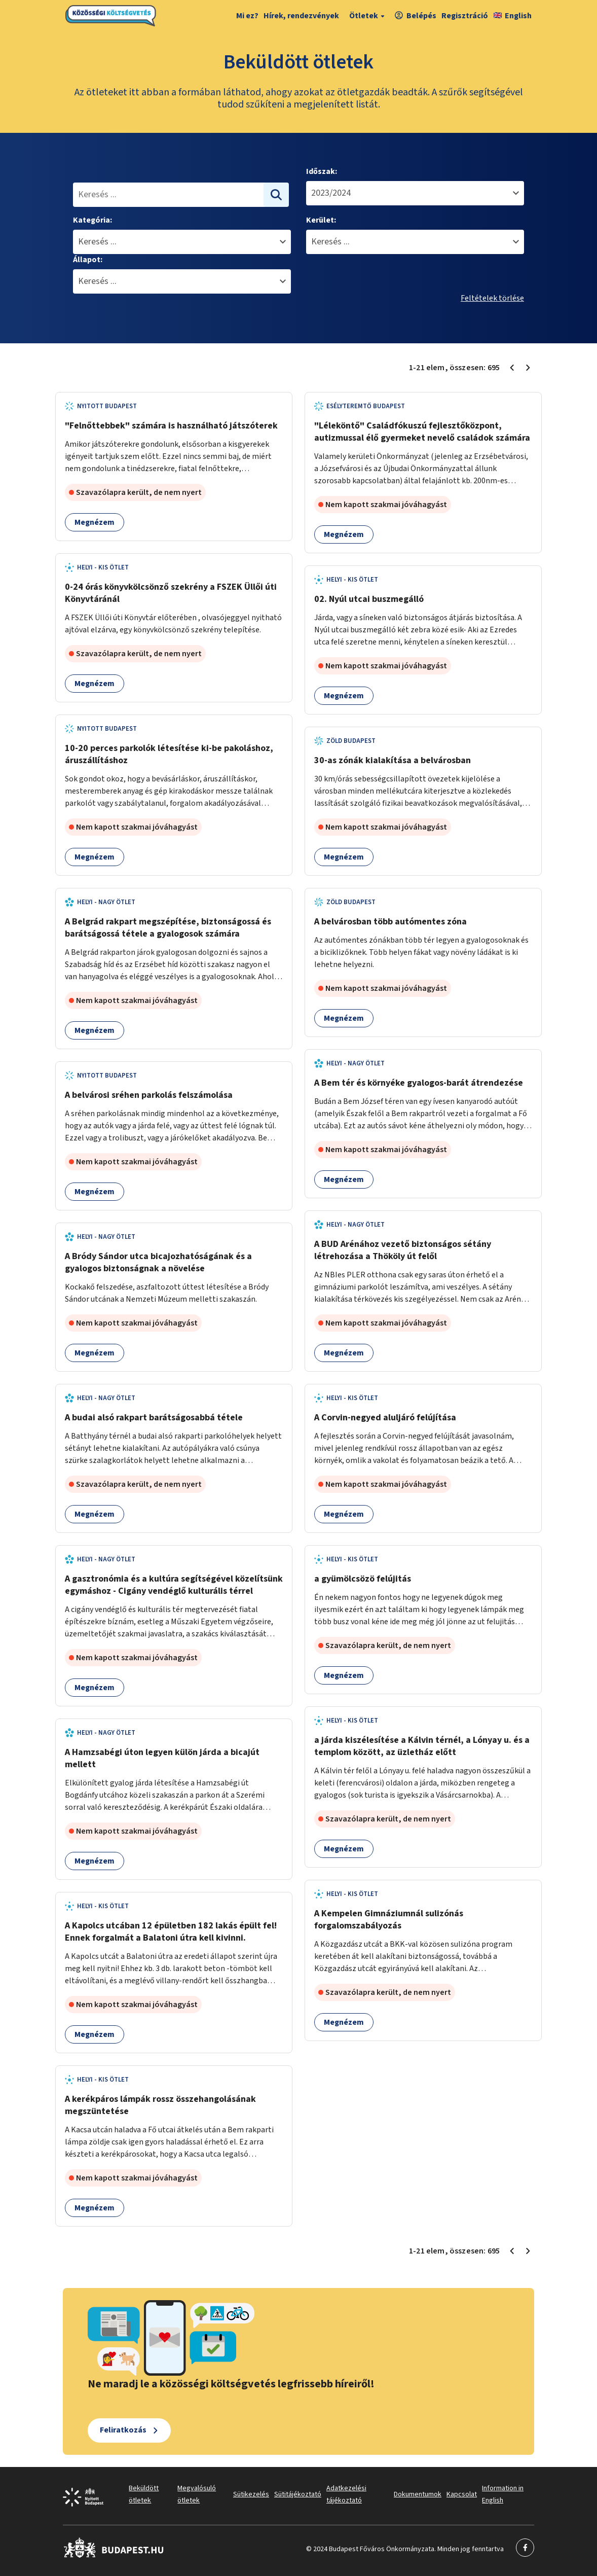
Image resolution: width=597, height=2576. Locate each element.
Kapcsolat (461, 2494)
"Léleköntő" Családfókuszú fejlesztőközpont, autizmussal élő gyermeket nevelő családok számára (422, 431)
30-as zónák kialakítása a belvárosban (392, 760)
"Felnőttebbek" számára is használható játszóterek (171, 425)
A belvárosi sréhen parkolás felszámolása (149, 1095)
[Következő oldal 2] (528, 368)
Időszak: (321, 171)
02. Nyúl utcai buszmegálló (369, 599)
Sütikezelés (251, 2494)
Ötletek (368, 15)
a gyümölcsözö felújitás (362, 1578)
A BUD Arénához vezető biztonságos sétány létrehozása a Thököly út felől (402, 1250)
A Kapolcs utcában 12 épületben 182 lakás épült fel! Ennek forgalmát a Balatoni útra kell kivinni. (171, 1931)
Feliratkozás (123, 2430)
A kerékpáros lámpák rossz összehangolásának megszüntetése (160, 2105)
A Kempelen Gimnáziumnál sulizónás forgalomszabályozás (388, 1919)
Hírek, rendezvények (301, 15)
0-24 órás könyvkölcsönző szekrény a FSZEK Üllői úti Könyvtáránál (171, 593)
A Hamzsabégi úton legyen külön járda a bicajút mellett (162, 1758)
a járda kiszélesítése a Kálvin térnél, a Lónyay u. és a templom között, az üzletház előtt (422, 1746)
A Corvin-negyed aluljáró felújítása (385, 1417)
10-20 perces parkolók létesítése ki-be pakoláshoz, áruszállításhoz (169, 754)
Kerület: (321, 220)
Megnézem (94, 522)
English (513, 15)
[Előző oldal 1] (512, 368)
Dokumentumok (417, 2494)
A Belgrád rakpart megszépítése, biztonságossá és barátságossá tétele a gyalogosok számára (168, 927)
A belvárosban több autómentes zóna (390, 921)
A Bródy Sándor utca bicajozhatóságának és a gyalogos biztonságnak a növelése (158, 1262)
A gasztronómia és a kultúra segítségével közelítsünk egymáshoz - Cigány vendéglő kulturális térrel (174, 1584)
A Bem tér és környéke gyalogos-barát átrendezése (418, 1083)
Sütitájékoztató (297, 2494)
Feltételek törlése (492, 298)
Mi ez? (247, 15)
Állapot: (87, 259)
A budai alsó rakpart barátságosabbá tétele (154, 1417)
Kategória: (92, 220)
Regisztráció (464, 15)
